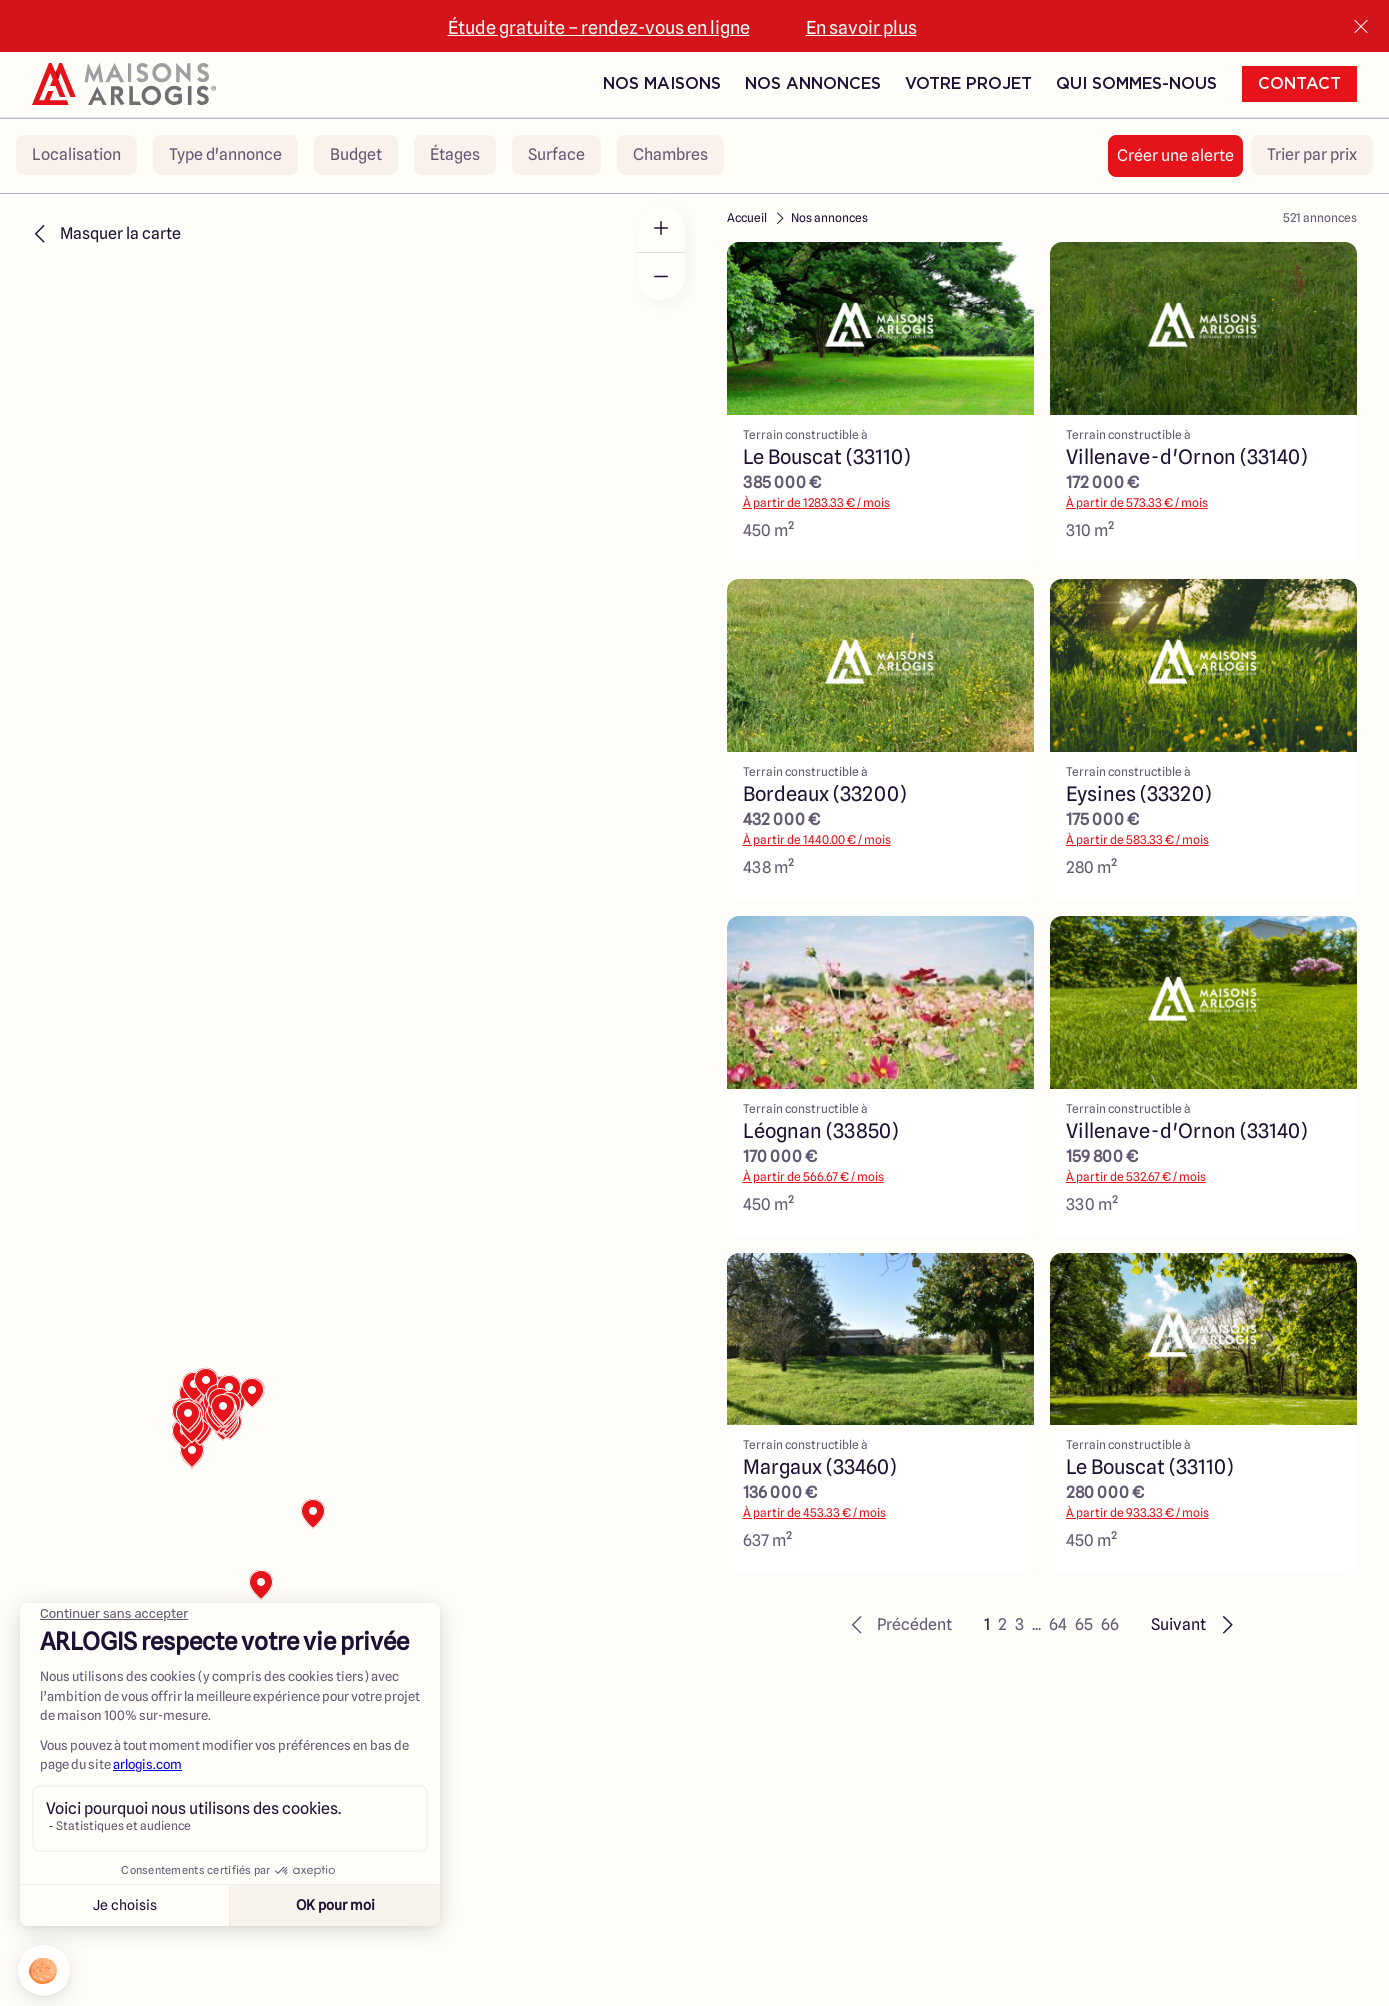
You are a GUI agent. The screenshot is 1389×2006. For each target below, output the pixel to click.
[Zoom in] (661, 228)
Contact (1299, 84)
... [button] (1036, 1624)
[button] (898, 1625)
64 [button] (1058, 1624)
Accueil (747, 217)
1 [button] (987, 1624)
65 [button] (1084, 1624)
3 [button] (1019, 1624)
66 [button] (1110, 1624)
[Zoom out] (661, 276)
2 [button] (1002, 1624)
